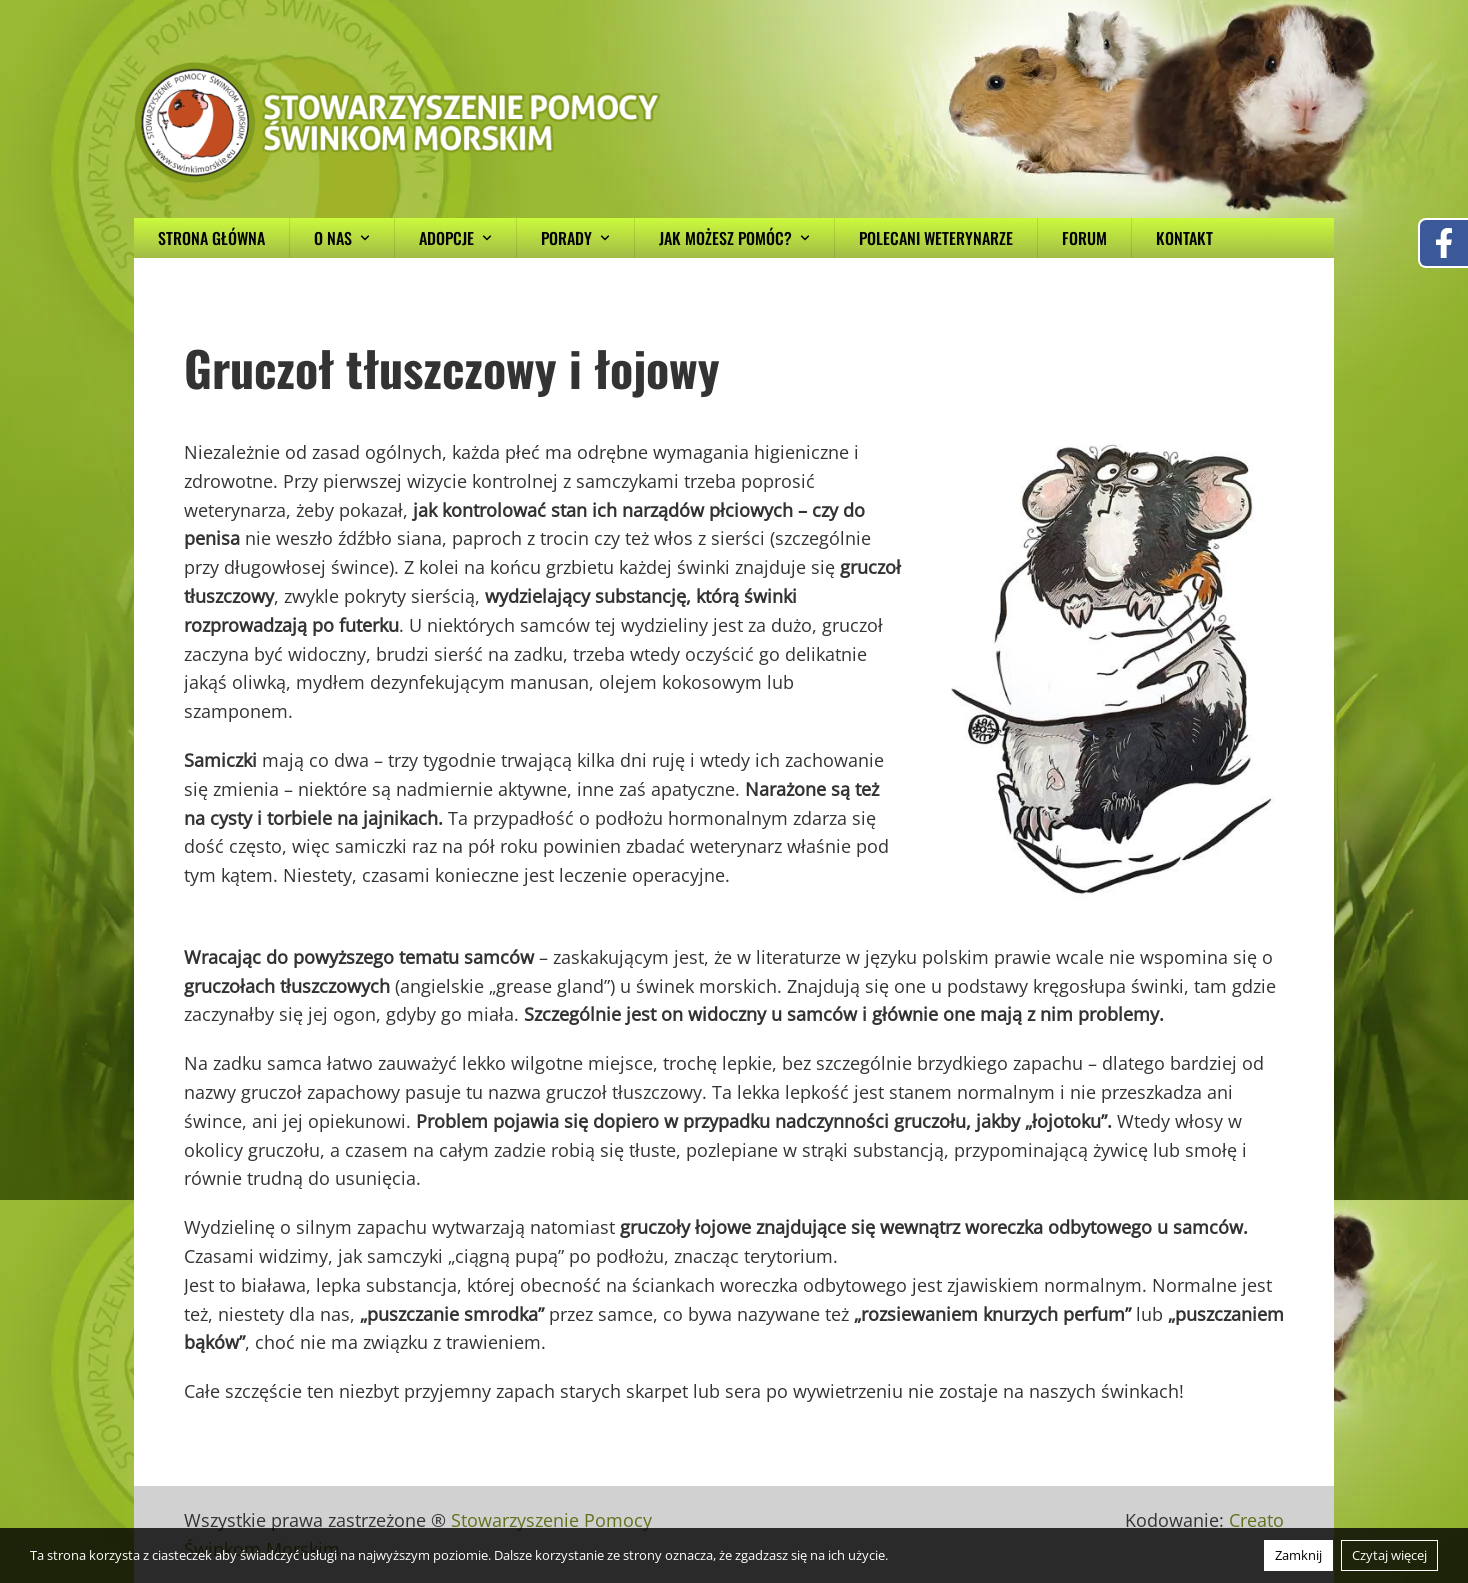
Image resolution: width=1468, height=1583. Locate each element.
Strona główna (211, 238)
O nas (342, 238)
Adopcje (455, 238)
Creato (1256, 1520)
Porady (575, 238)
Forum (1084, 238)
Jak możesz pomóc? (734, 238)
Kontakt (1184, 238)
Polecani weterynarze (936, 238)
